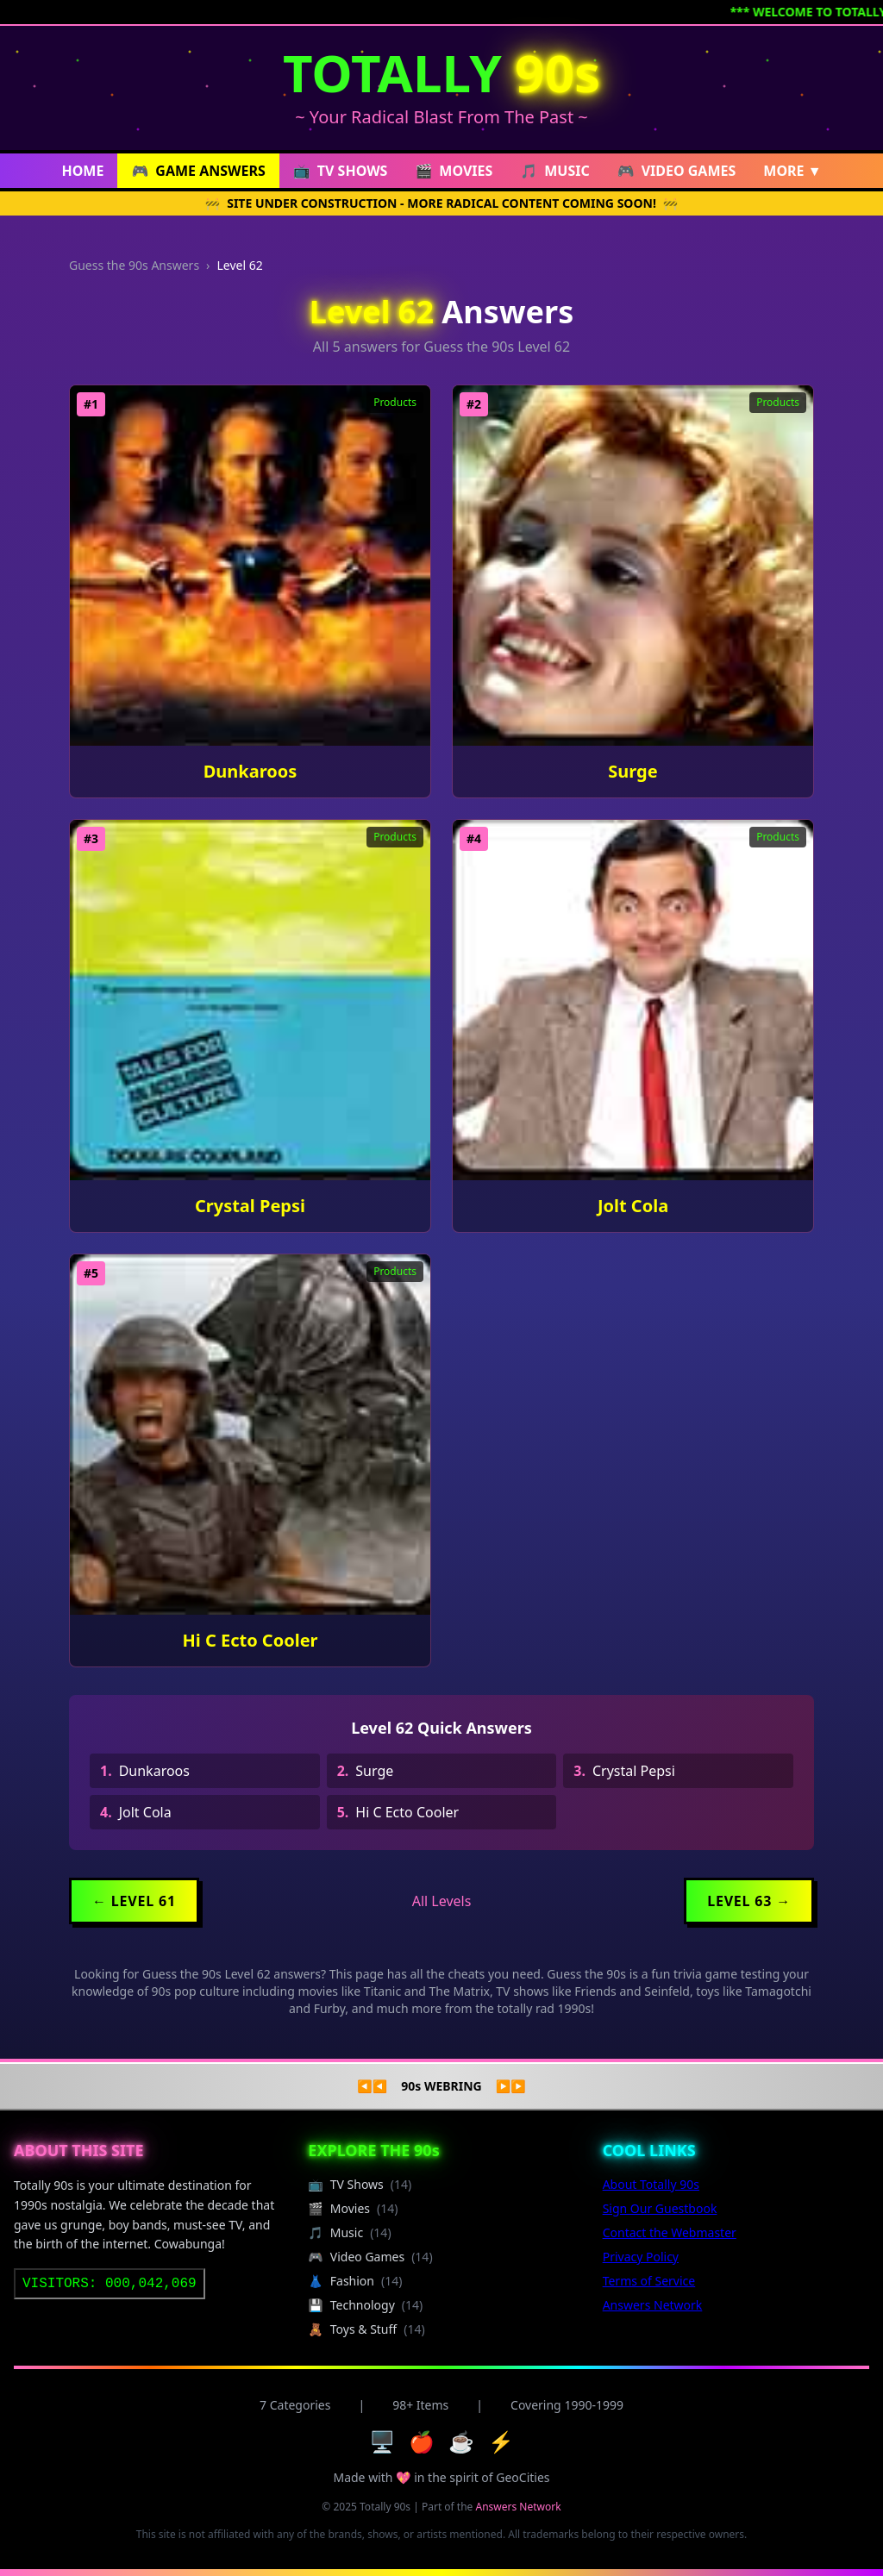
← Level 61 (134, 1900)
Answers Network (653, 2305)
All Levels (442, 1900)
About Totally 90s (651, 2184)
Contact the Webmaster (669, 2232)
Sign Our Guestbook (660, 2208)
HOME (82, 170)
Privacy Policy (641, 2256)
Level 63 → (749, 1900)
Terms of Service (649, 2281)
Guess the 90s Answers (134, 265)
